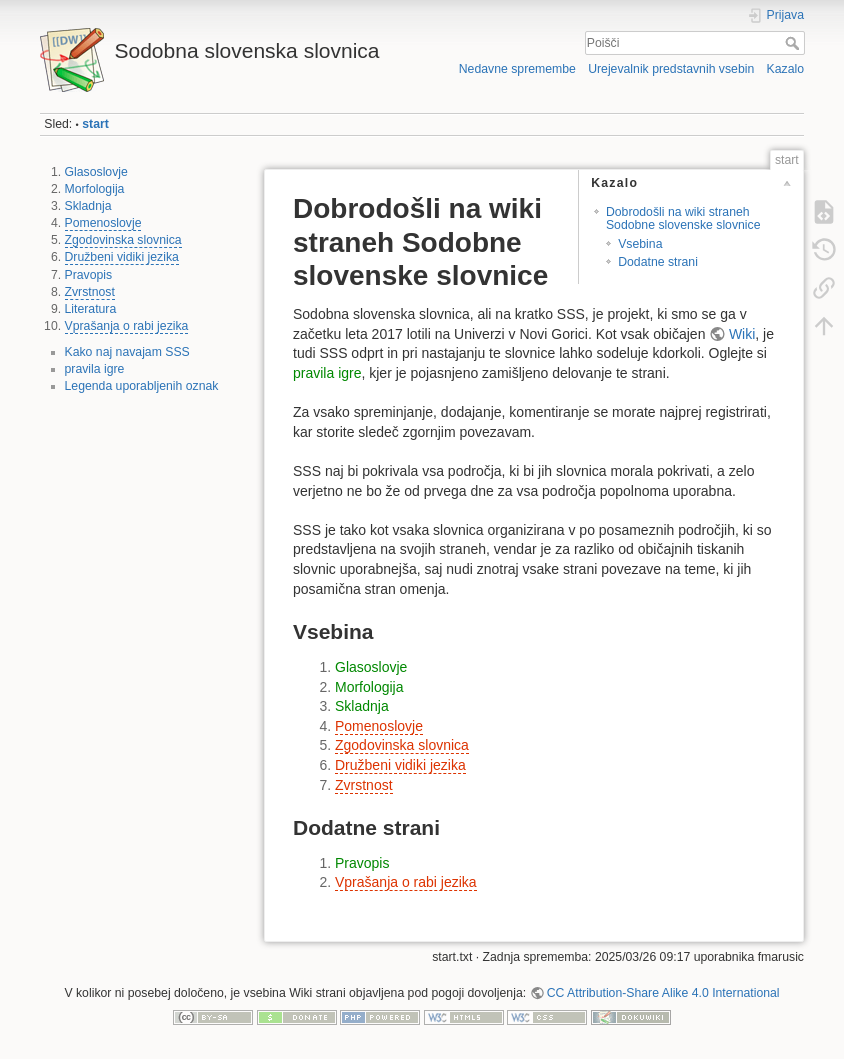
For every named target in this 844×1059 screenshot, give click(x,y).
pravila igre (95, 369)
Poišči (794, 43)
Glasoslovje (96, 172)
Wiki (742, 334)
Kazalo (785, 69)
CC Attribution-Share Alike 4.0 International (663, 993)
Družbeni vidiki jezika (122, 257)
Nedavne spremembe (517, 69)
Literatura (91, 309)
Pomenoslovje (103, 223)
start (95, 124)
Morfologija (95, 189)
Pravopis (89, 275)
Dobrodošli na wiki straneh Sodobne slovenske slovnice (683, 218)
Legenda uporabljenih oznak (142, 386)
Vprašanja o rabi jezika (127, 326)
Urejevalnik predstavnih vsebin (671, 69)
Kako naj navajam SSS (127, 352)
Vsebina (640, 244)
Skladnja (88, 206)
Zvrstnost (90, 292)
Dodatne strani (658, 262)
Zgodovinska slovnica (123, 240)
